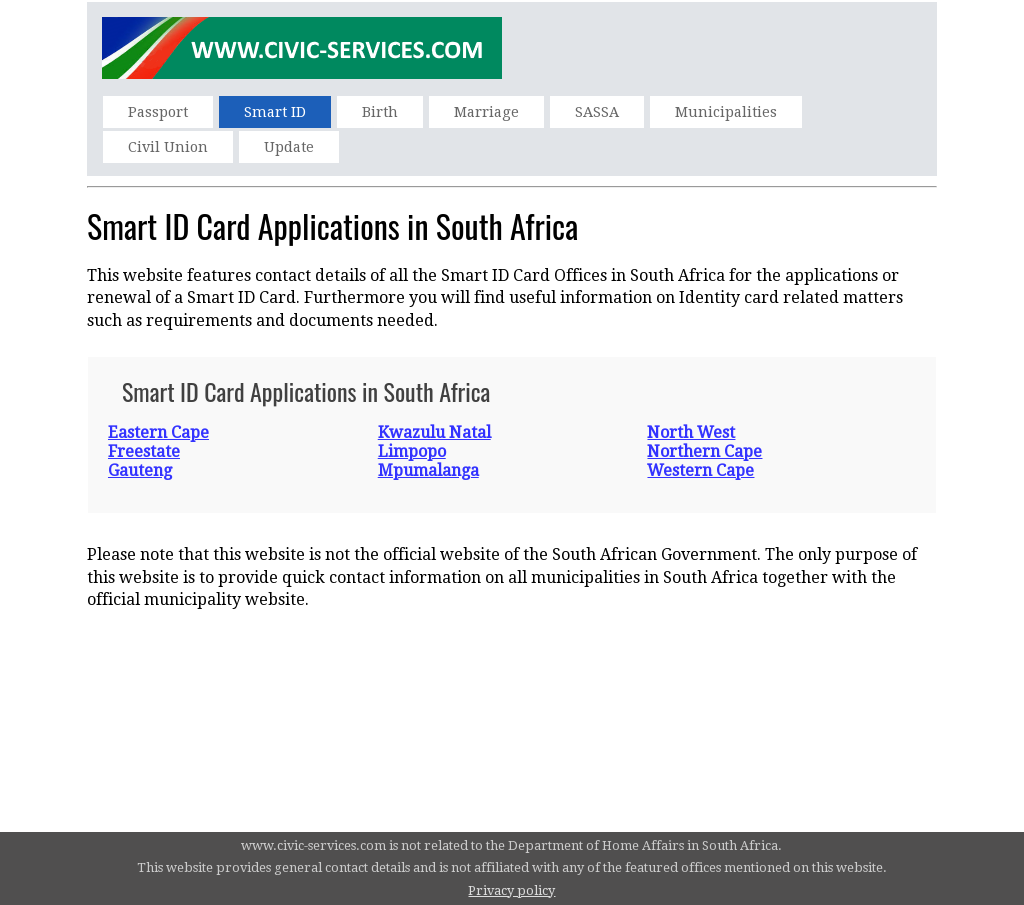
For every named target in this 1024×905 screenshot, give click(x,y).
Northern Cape (704, 451)
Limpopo (412, 451)
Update (289, 147)
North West (691, 432)
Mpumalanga (428, 470)
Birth (380, 112)
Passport (158, 112)
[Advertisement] (512, 681)
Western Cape (700, 470)
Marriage (486, 112)
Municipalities (726, 112)
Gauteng (140, 470)
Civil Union (168, 147)
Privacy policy (511, 890)
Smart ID (275, 112)
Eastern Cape (158, 432)
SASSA (597, 112)
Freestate (144, 451)
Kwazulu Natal (434, 432)
